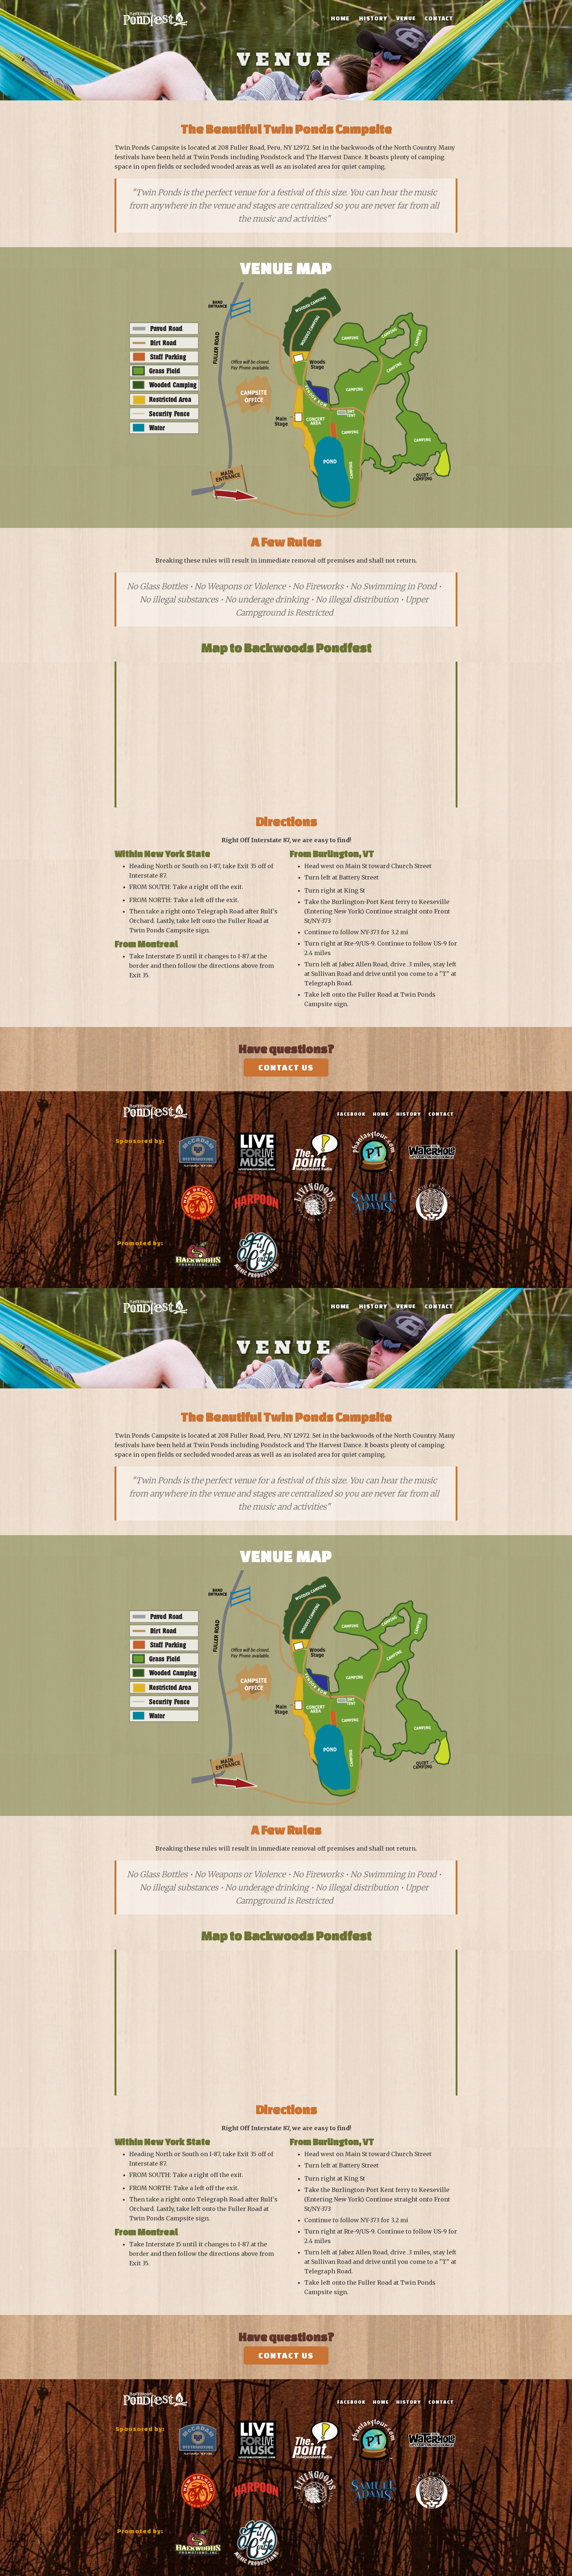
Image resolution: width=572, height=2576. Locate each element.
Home (340, 18)
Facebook (351, 1114)
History (373, 18)
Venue (406, 18)
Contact (439, 18)
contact (441, 1114)
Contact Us (286, 1067)
